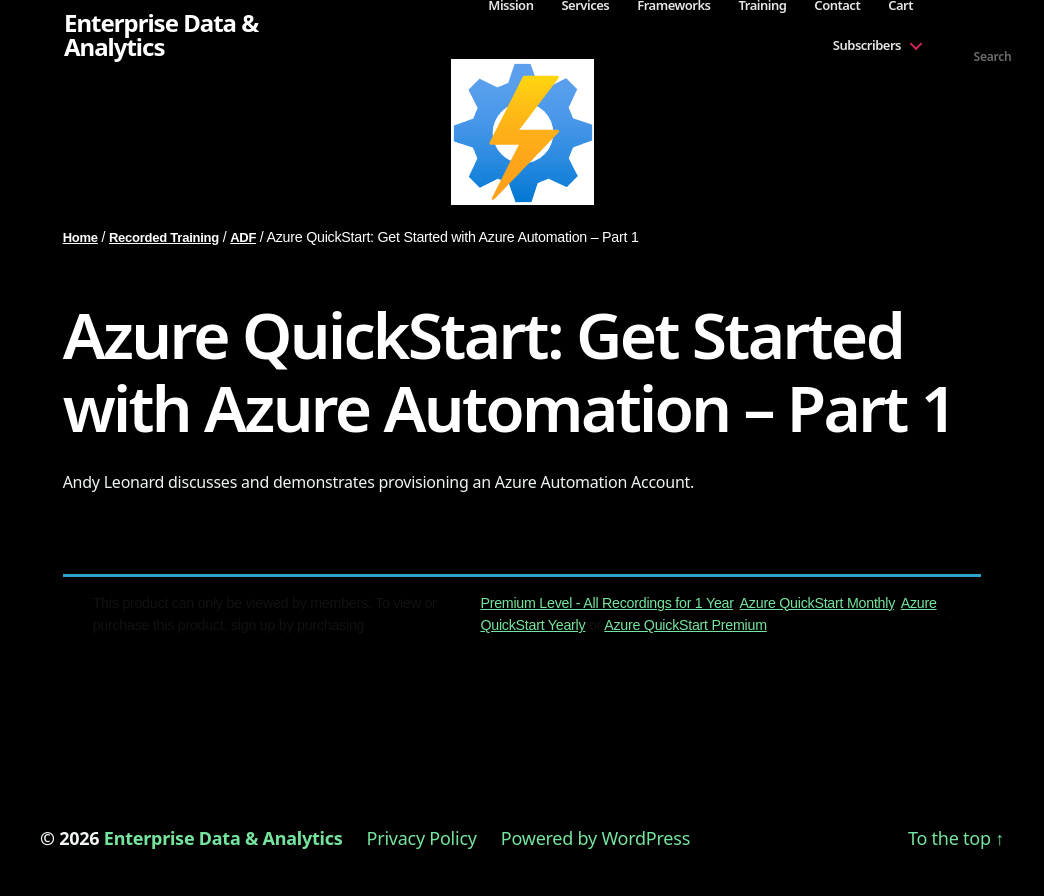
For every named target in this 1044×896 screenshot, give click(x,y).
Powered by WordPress (595, 838)
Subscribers (867, 45)
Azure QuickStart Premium (685, 625)
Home (80, 237)
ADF (243, 237)
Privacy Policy (422, 838)
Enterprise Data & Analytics (161, 35)
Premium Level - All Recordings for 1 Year (606, 603)
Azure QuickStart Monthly (817, 603)
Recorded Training (164, 237)
